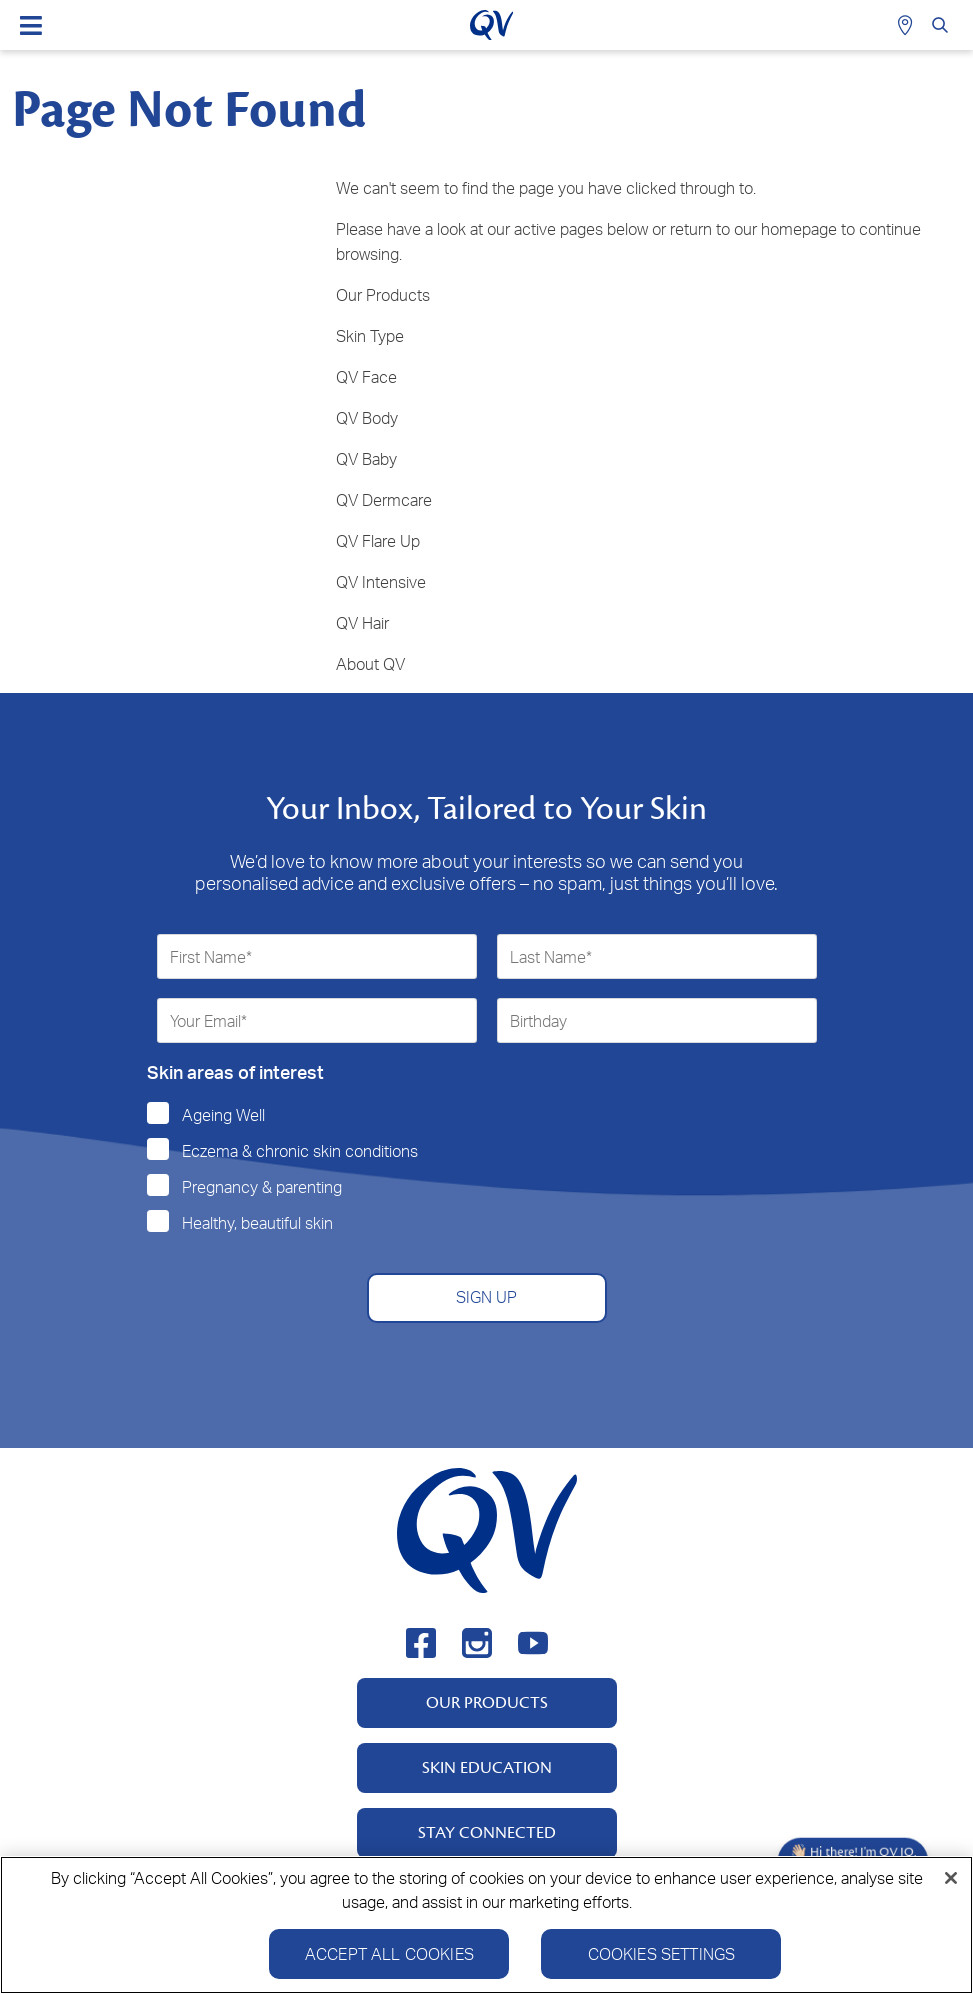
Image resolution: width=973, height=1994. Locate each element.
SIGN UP (486, 1297)
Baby (379, 459)
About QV (370, 664)
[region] (486, 1925)
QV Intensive (381, 582)
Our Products (383, 295)
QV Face (366, 377)
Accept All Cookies (389, 1954)
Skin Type (370, 336)
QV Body (367, 418)
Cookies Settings (662, 1954)
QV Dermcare (384, 500)
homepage (799, 229)
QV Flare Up (378, 541)
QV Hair (362, 623)
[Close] (951, 1878)
